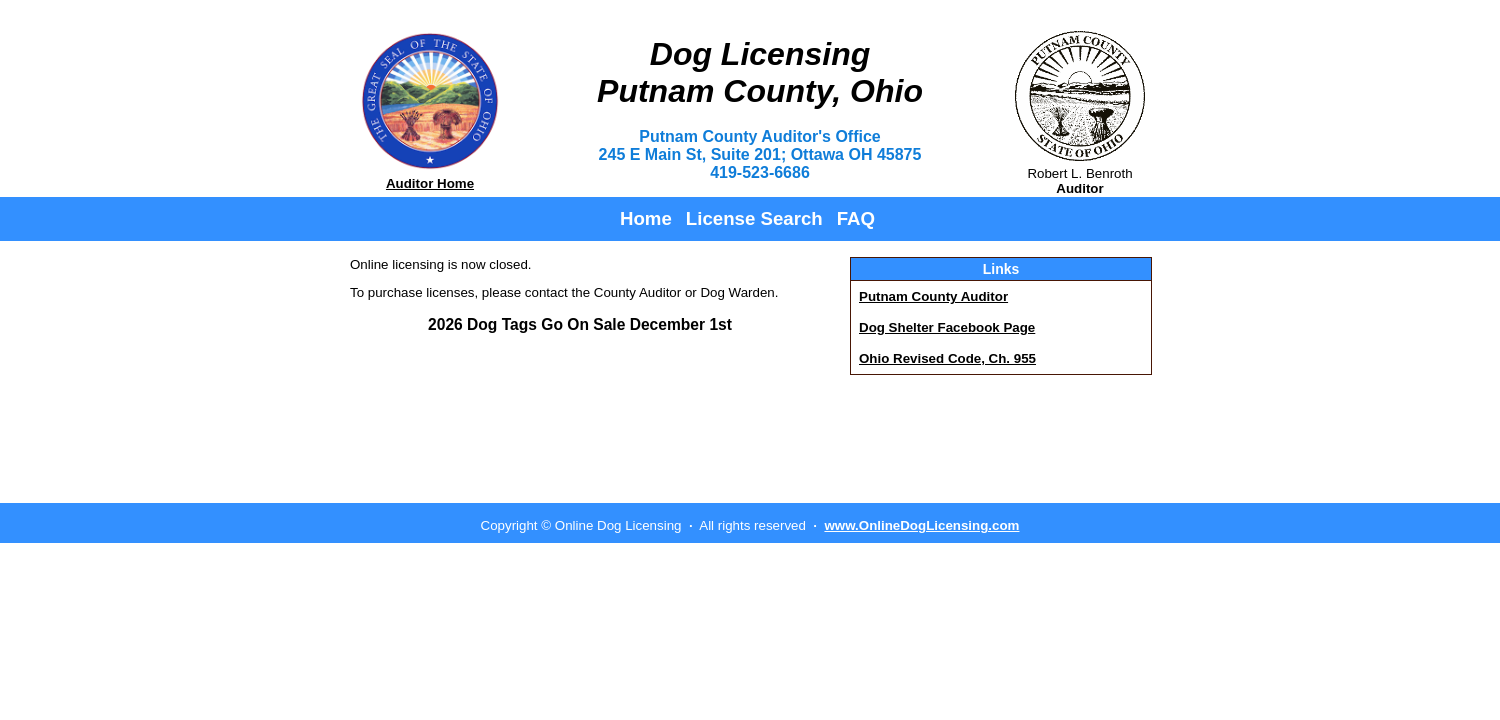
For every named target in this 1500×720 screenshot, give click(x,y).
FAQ (856, 218)
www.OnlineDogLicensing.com (921, 525)
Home (646, 218)
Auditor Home (430, 183)
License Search (754, 218)
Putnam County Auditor (933, 296)
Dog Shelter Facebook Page (947, 327)
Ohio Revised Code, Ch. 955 (947, 358)
